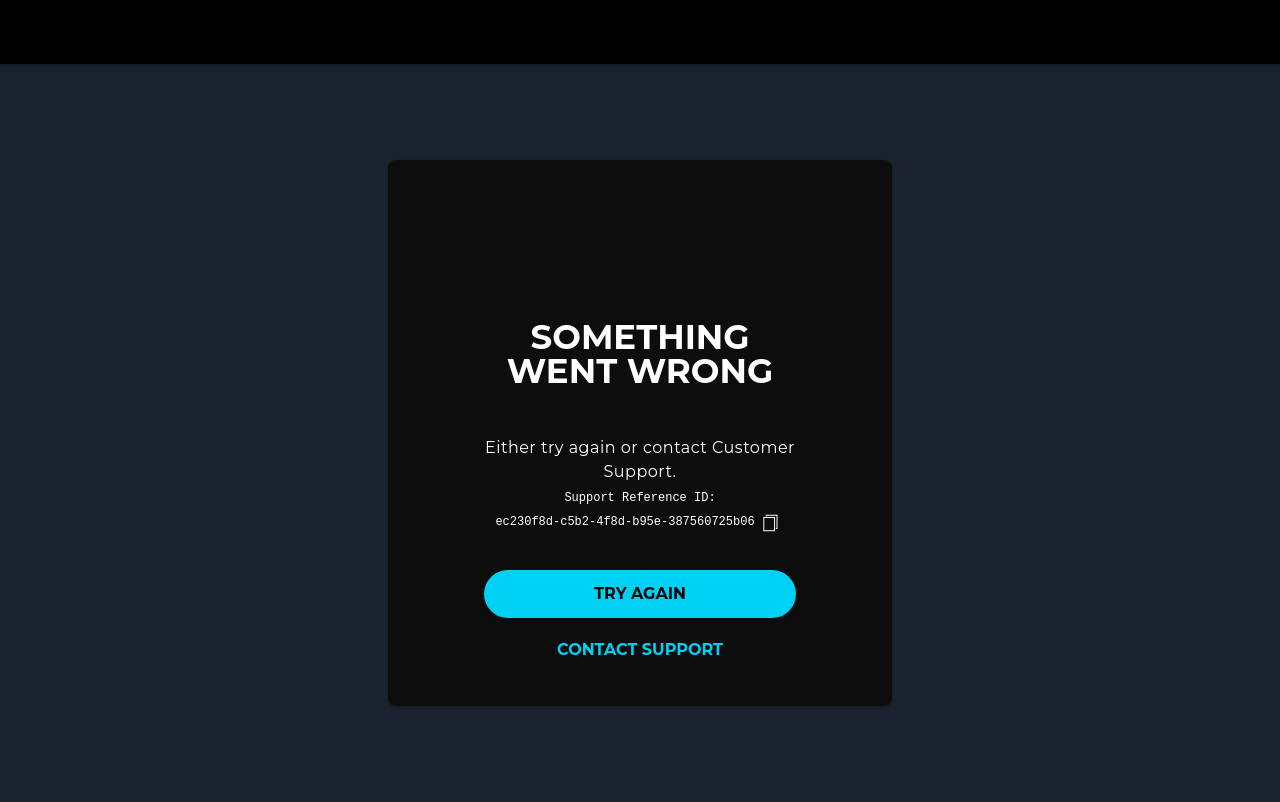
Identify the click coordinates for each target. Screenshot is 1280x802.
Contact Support (640, 649)
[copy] (770, 523)
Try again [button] (640, 593)
